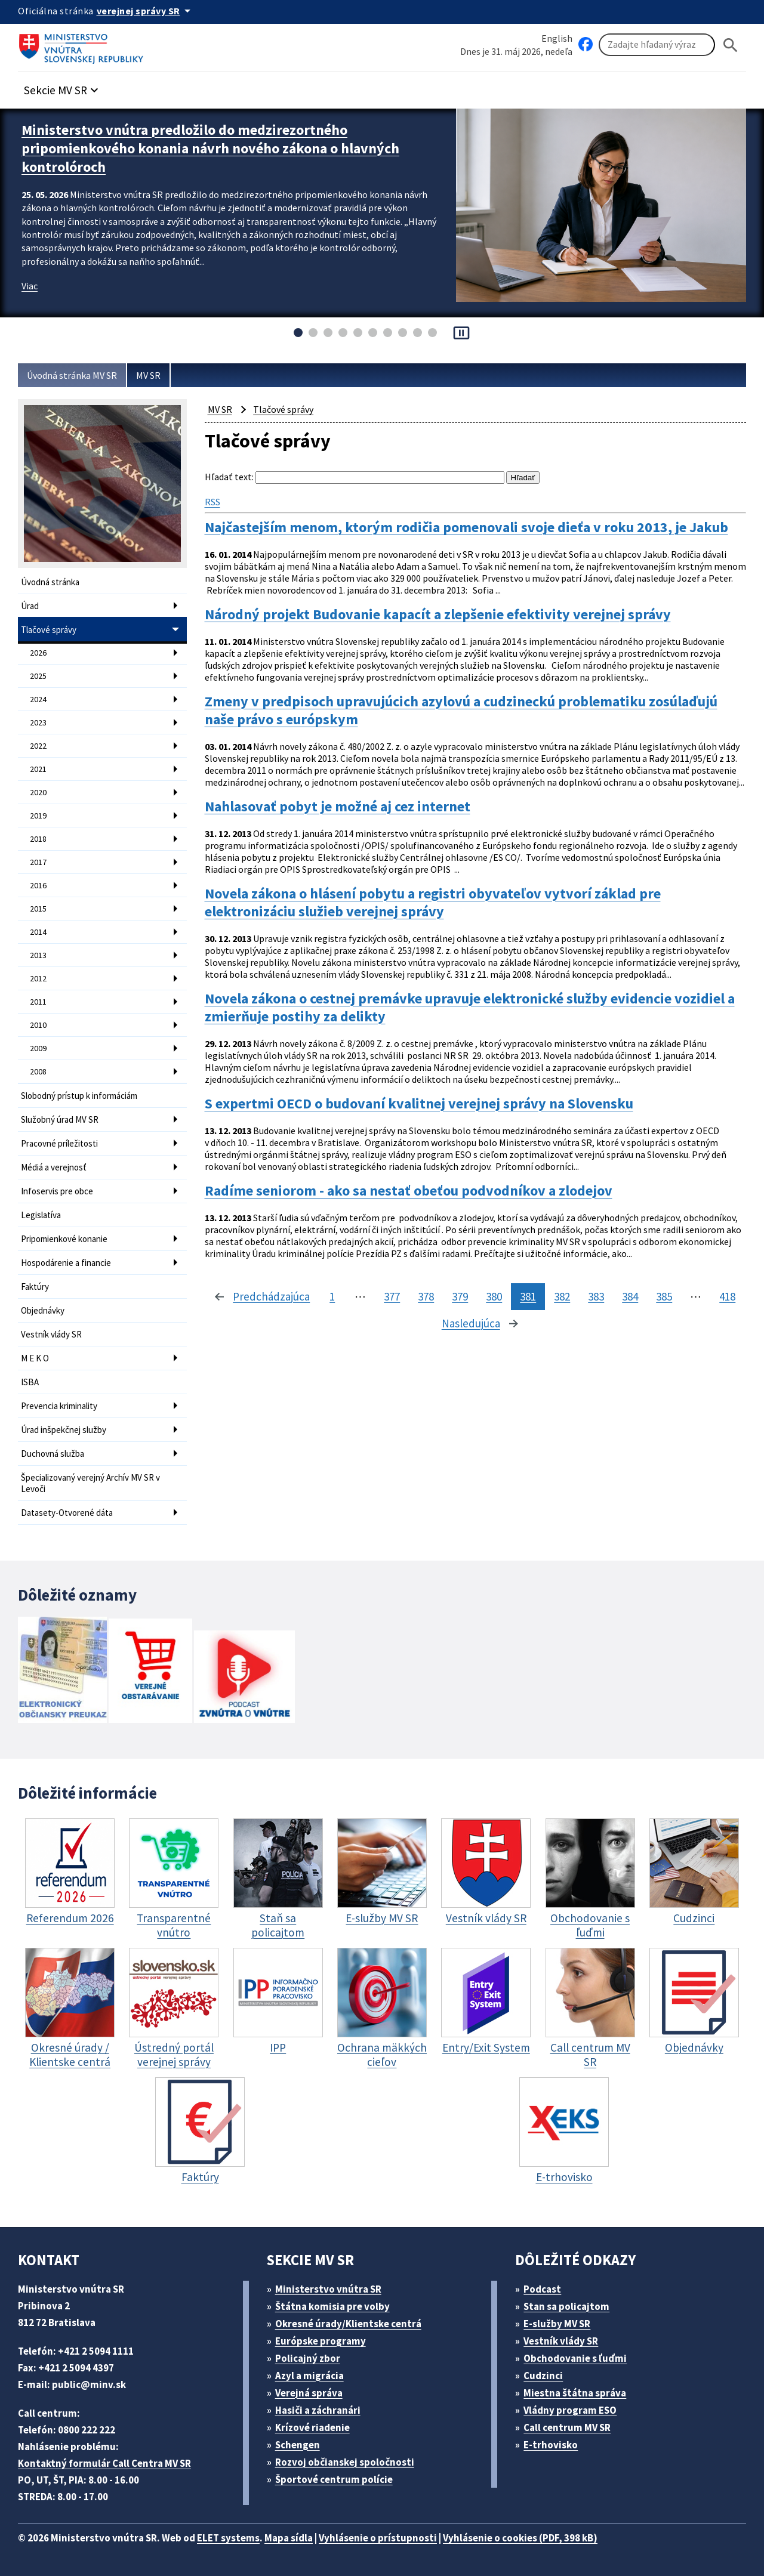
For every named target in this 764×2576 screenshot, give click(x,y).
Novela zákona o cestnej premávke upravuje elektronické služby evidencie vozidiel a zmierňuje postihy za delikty (470, 1008)
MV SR (148, 375)
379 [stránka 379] (460, 1296)
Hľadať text (228, 477)
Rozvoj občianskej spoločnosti (344, 2462)
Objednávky (42, 1310)
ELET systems (228, 2537)
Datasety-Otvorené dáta (67, 1512)
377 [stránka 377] (392, 1296)
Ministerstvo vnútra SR (328, 2289)
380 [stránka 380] (494, 1296)
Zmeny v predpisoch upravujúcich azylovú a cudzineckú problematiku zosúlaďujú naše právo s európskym (461, 710)
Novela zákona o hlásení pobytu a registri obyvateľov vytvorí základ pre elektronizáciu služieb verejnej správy (433, 903)
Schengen (297, 2444)
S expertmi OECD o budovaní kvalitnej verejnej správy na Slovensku (419, 1104)
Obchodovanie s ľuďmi (575, 2358)
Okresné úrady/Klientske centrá (348, 2323)
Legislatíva (41, 1215)
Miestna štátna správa (574, 2392)
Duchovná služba (52, 1453)
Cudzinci (543, 2375)
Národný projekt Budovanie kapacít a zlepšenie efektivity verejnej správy (438, 614)
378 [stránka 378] (426, 1296)
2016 (38, 885)
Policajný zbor (307, 2358)
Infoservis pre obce (57, 1191)
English (556, 38)
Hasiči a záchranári (318, 2410)
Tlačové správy (48, 629)
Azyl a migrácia (309, 2375)
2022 (38, 745)
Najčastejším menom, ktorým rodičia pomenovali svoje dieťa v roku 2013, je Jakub (466, 527)
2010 (38, 1025)
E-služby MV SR (556, 2323)
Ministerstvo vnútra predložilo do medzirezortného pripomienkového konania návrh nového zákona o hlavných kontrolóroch (210, 148)
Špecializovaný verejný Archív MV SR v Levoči (90, 1483)
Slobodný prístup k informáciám (79, 1095)
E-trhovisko (550, 2444)
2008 (38, 1071)
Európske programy (320, 2341)
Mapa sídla (288, 2537)
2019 (38, 815)
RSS (212, 502)
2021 (38, 769)
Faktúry (35, 1286)
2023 (38, 722)
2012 (38, 978)
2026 (38, 652)
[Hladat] (730, 45)
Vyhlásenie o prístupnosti (378, 2537)
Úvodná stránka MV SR (72, 375)
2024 (38, 699)
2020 (38, 792)
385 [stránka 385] (664, 1296)
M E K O (35, 1358)
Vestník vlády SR (51, 1334)
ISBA (30, 1382)
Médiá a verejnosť (54, 1167)
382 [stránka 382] (562, 1296)
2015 (38, 908)
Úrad (30, 605)
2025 (38, 676)
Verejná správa (309, 2392)
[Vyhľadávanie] (657, 44)
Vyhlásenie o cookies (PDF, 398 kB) (520, 2537)
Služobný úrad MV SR (59, 1119)
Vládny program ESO (570, 2410)
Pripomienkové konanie (64, 1238)
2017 (38, 862)
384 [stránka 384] (630, 1296)
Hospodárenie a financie (66, 1262)
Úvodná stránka (50, 582)
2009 (38, 1048)
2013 (38, 955)
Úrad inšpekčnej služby (63, 1429)
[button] (62, 86)
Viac (29, 286)
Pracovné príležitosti (59, 1143)
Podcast (542, 2289)
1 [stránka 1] (332, 1296)
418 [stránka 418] (727, 1296)
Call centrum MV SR (567, 2427)
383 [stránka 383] (596, 1296)
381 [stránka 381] (528, 1296)
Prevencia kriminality (59, 1405)
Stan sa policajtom (566, 2306)
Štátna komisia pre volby (332, 2306)
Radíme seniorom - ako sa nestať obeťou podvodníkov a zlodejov (408, 1191)
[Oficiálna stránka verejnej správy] (146, 11)
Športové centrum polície (334, 2479)
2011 (38, 1001)
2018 (38, 838)
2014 (38, 931)
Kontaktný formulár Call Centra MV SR (104, 2463)
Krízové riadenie (312, 2427)
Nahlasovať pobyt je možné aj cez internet (337, 807)
